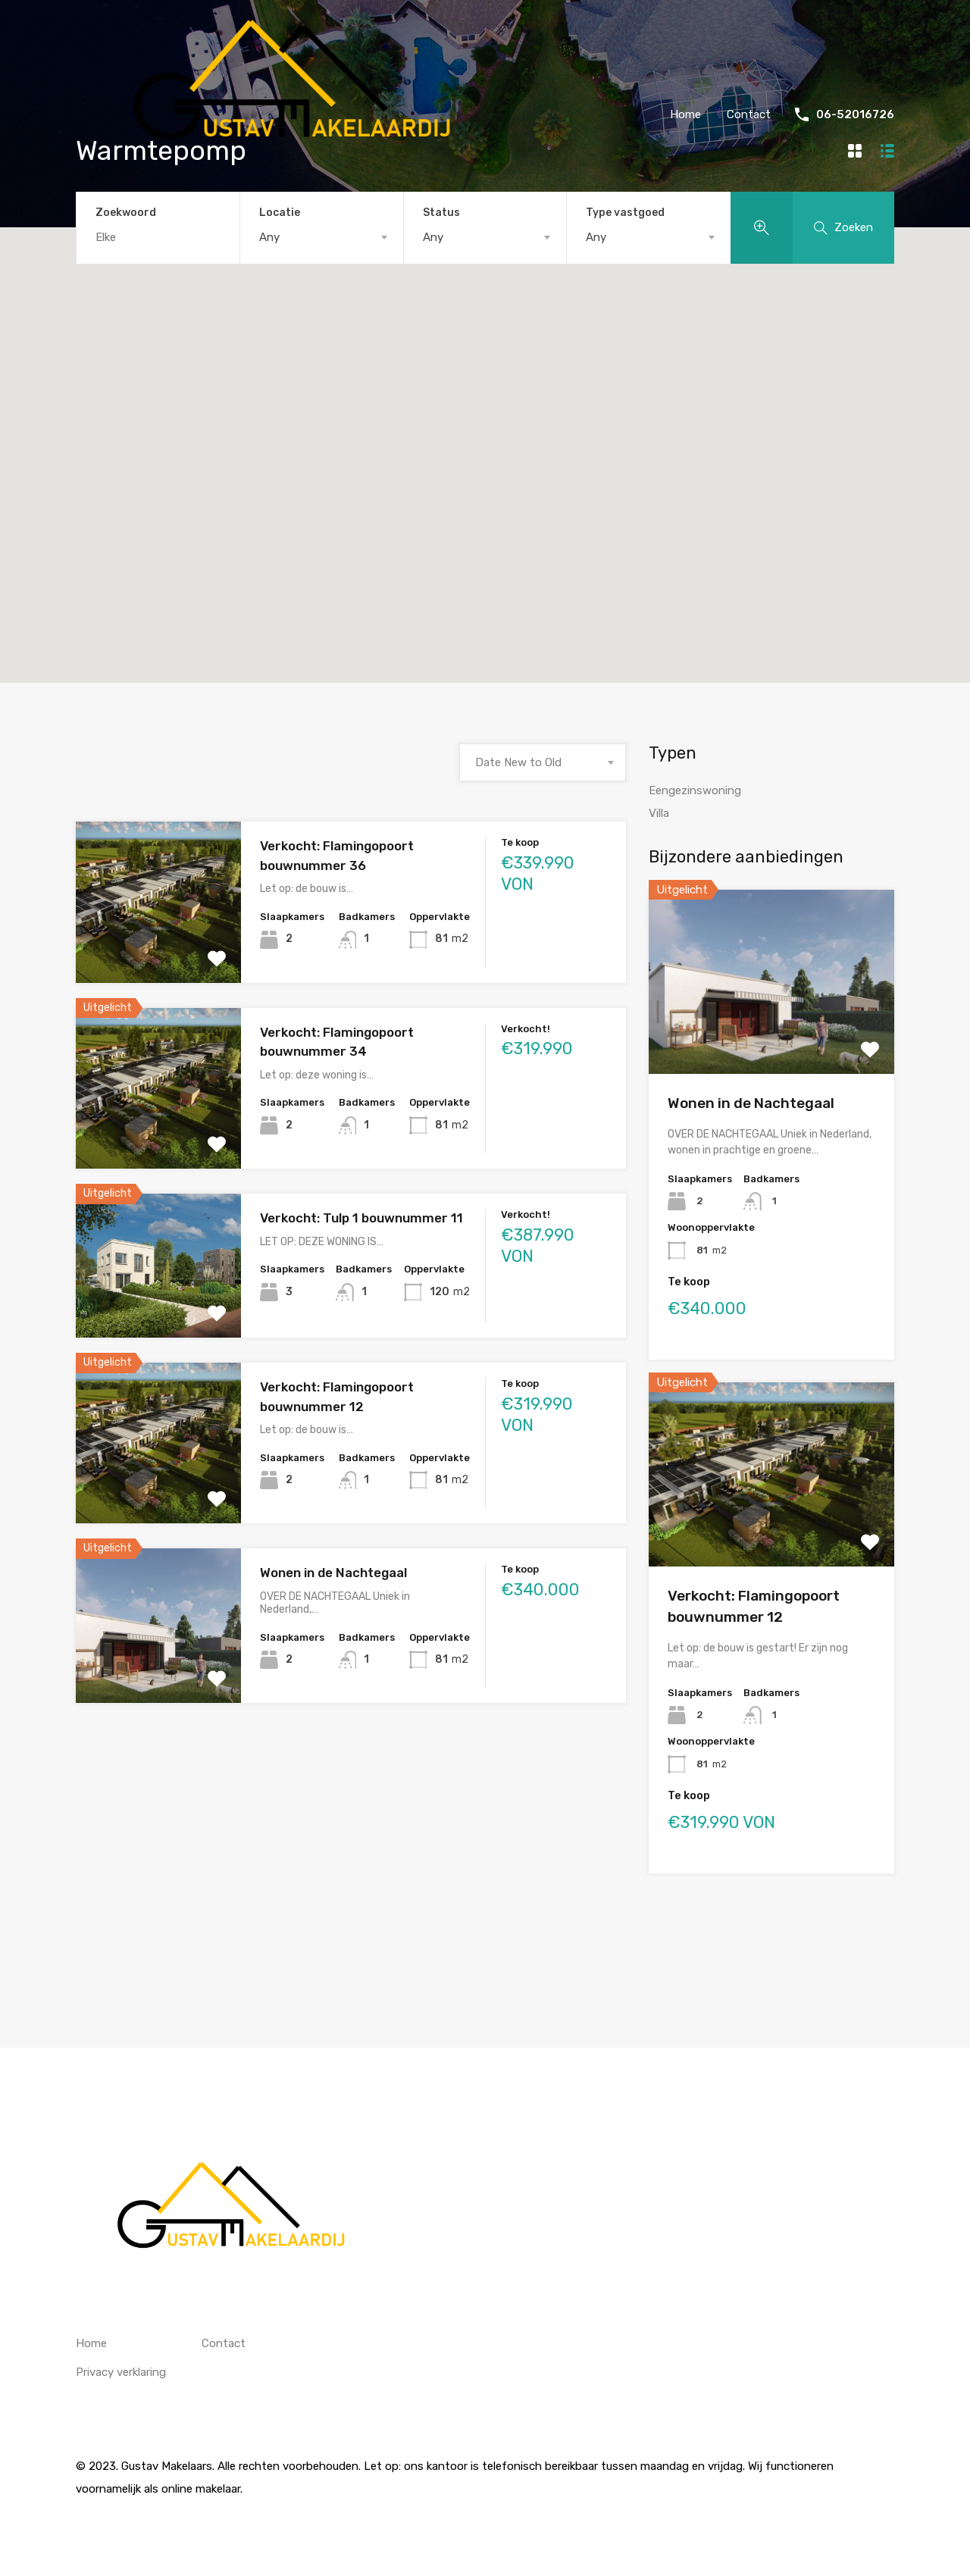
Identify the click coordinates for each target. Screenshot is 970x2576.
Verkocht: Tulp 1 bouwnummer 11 (361, 1217)
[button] (572, 451)
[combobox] (321, 237)
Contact (749, 114)
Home (685, 114)
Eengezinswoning (695, 790)
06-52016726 (855, 114)
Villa (659, 813)
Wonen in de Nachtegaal (333, 1572)
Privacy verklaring (121, 2372)
